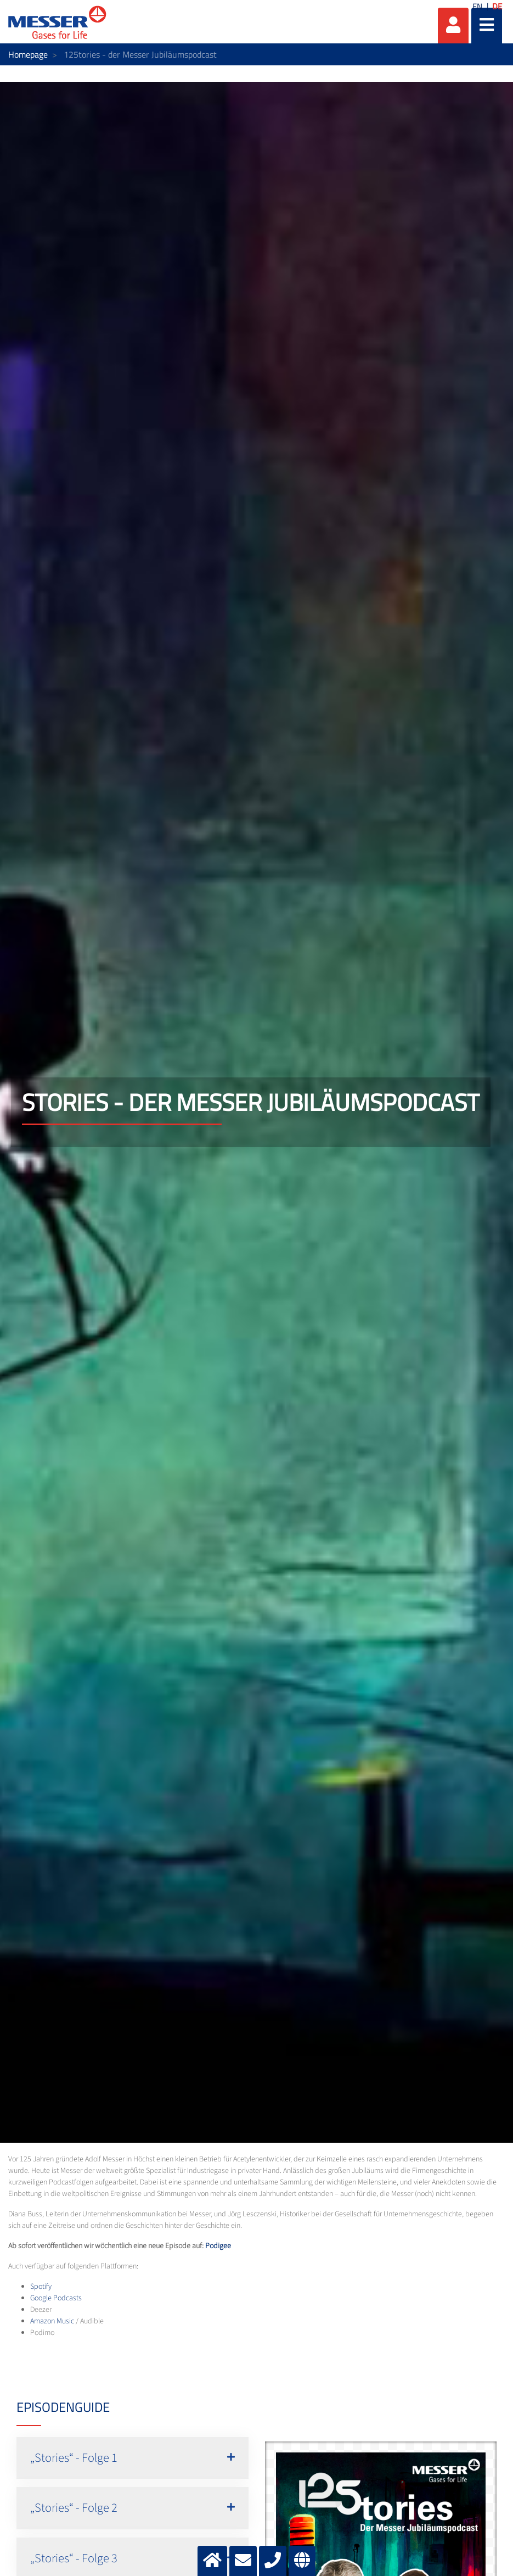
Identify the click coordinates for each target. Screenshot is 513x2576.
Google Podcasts (56, 2298)
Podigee (218, 2245)
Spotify (41, 2286)
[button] (132, 2458)
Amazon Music (52, 2321)
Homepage (28, 54)
